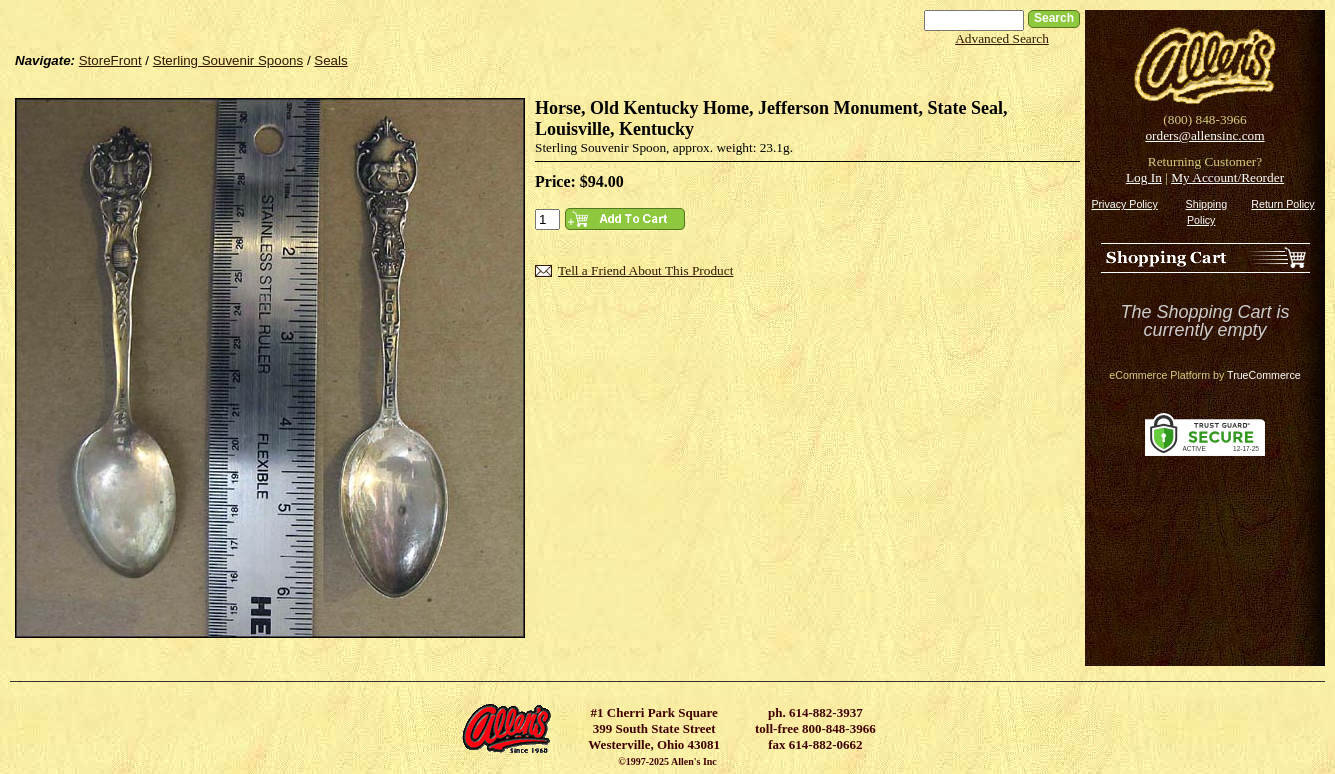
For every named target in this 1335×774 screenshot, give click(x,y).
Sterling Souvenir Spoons (228, 60)
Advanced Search (1002, 38)
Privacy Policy (1124, 204)
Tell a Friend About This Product (645, 270)
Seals (330, 60)
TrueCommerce (1264, 375)
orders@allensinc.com (1204, 135)
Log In (1144, 177)
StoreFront (110, 60)
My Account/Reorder (1227, 177)
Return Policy (1282, 204)
